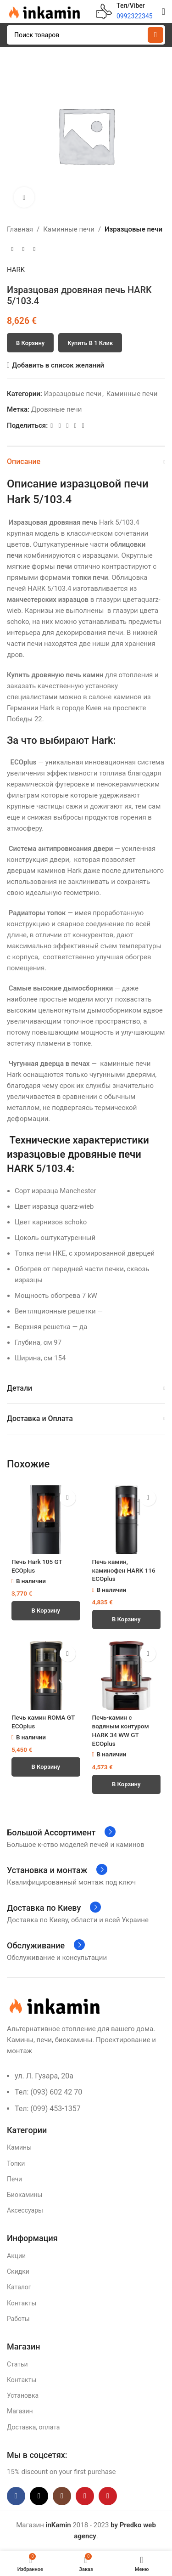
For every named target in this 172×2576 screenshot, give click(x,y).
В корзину (30, 343)
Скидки (18, 2271)
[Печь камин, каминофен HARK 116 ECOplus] (126, 1519)
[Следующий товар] (34, 249)
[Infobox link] (124, 11)
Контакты (21, 2303)
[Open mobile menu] (163, 11)
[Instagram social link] (62, 2496)
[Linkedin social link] (75, 425)
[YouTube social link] (85, 2496)
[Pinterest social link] (68, 425)
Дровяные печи (56, 409)
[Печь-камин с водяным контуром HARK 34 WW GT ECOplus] (126, 1675)
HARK (16, 270)
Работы (18, 2318)
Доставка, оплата (33, 2427)
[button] (45, 1610)
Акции (16, 2255)
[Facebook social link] (51, 425)
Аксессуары (25, 2210)
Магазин (20, 2411)
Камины (19, 2147)
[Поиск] (86, 35)
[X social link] (59, 425)
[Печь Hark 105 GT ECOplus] (45, 1519)
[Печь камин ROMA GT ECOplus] (45, 1675)
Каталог (19, 2287)
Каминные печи (68, 229)
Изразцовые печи (133, 229)
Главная (20, 229)
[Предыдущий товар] (12, 249)
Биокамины (24, 2194)
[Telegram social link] (83, 425)
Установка (23, 2395)
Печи (14, 2179)
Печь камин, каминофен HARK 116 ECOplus (123, 1570)
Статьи (17, 2364)
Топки (16, 2163)
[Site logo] (43, 11)
